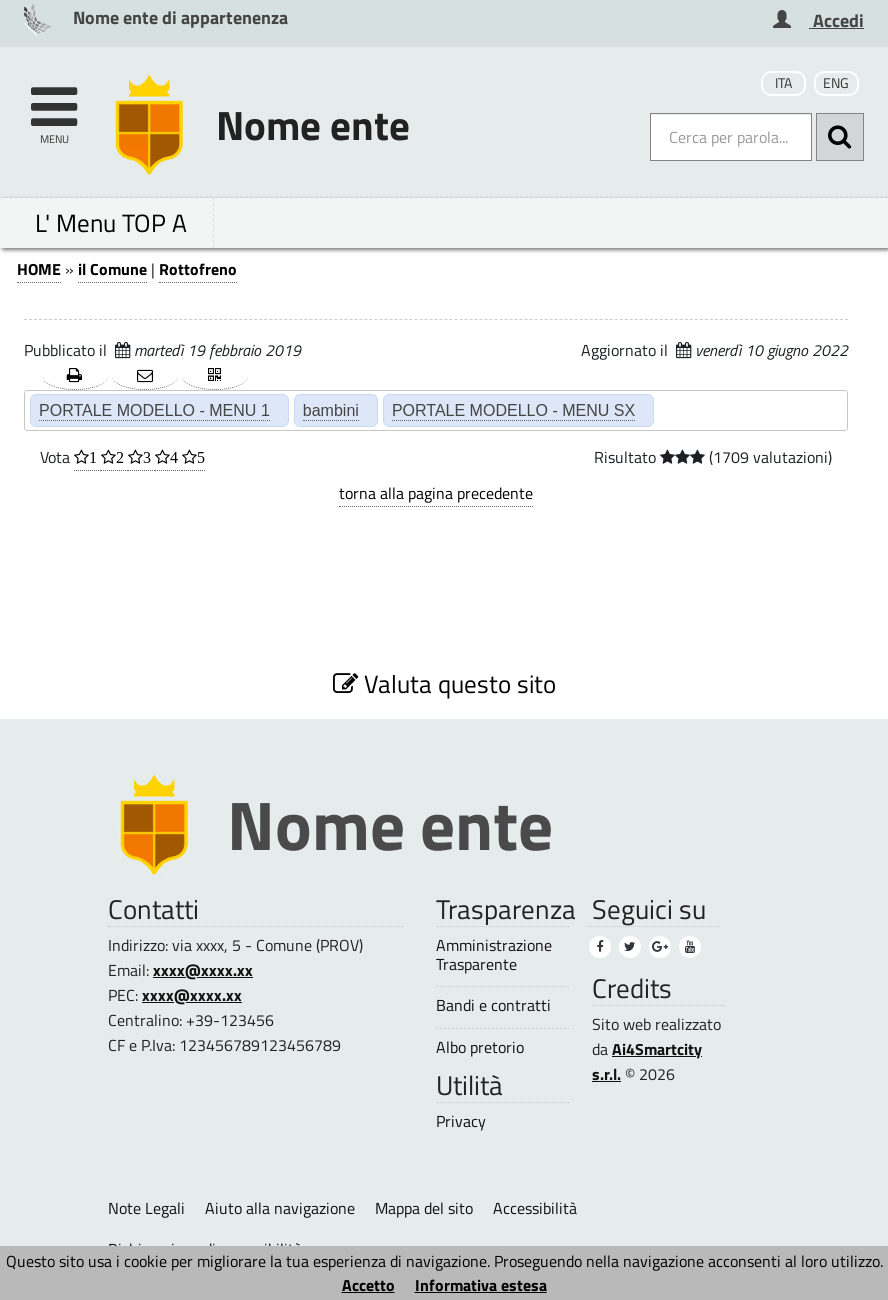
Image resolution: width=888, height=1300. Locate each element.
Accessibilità (535, 1208)
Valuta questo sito (444, 683)
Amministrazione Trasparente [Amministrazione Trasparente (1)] (494, 955)
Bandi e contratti (493, 1005)
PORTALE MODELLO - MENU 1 (154, 410)
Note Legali (146, 1208)
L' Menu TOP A (111, 222)
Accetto (368, 1285)
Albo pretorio (480, 1047)
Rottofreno (198, 269)
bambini (331, 410)
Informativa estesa (481, 1285)
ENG (836, 83)
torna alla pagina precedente (436, 493)
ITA (783, 83)
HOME (39, 269)
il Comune (112, 269)
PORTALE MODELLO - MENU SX (513, 410)
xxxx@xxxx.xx (203, 970)
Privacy (461, 1121)
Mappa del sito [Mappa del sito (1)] (424, 1208)
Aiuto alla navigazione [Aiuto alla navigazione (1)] (280, 1208)
